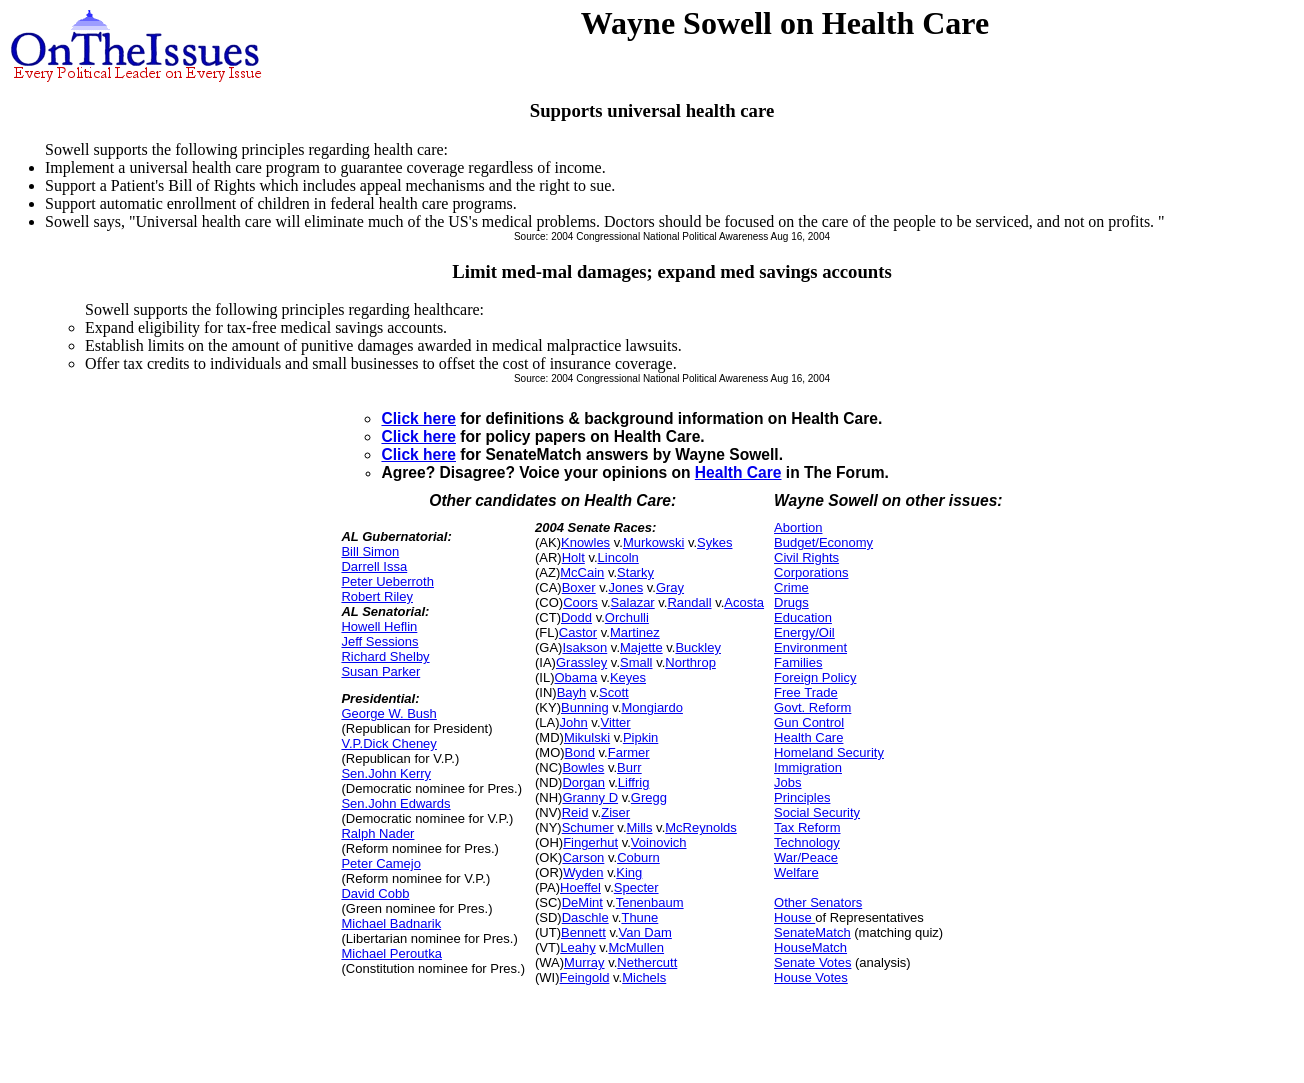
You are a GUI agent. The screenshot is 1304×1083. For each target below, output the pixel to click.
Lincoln (618, 557)
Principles (802, 797)
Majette (641, 647)
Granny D (590, 797)
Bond (580, 752)
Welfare (796, 872)
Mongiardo (651, 707)
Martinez (635, 632)
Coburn (638, 857)
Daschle (585, 917)
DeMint (582, 902)
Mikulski (587, 737)
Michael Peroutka (391, 953)
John (574, 722)
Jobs (787, 782)
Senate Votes (812, 962)
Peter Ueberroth (387, 581)
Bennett (583, 932)
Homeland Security (829, 752)
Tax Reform (807, 827)
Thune (639, 917)
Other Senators (818, 902)
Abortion (798, 527)
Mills (640, 827)
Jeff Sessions (379, 641)
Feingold (585, 977)
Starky (635, 572)
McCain (582, 572)
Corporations (811, 572)
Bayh (572, 692)
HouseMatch (810, 947)
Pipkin (640, 737)
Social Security (817, 812)
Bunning (585, 707)
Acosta (744, 602)
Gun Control (809, 722)
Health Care (738, 472)
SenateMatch (812, 932)
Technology (807, 842)
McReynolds (701, 827)
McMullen (636, 947)
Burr (629, 767)
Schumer (588, 827)
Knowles (585, 542)
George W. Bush (388, 713)
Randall (689, 602)
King (629, 872)
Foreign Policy (815, 677)
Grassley (581, 662)
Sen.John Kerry (386, 773)
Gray (670, 587)
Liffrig (634, 782)
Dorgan (583, 782)
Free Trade (806, 692)
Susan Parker (380, 671)
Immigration (808, 767)
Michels (644, 977)
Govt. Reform (812, 707)
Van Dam (645, 932)
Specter (636, 887)
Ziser (615, 812)
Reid (575, 812)
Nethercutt (647, 962)
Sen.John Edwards (395, 803)
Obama (575, 677)
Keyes (628, 677)
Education (803, 617)
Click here (418, 418)
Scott (614, 692)
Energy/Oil (804, 632)
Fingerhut (590, 842)
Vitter (616, 722)
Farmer (629, 752)
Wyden (583, 872)
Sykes (714, 542)
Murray (584, 962)
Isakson (584, 647)
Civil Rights (806, 557)
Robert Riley (377, 596)
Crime (791, 587)
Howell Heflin (379, 626)
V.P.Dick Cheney (388, 743)
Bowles (583, 767)
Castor (578, 632)
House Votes (811, 977)
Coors (580, 602)
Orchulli (627, 617)
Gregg (649, 797)
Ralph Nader (377, 833)
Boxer (579, 587)
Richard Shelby (385, 656)
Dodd (576, 617)
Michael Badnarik (391, 923)
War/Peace (806, 857)
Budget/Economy (823, 542)
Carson (583, 857)
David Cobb (375, 893)
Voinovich (659, 842)
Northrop (690, 662)
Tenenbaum (650, 902)
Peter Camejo (380, 863)
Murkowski (653, 542)
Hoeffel (580, 887)
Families (798, 662)
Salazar (633, 602)
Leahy (577, 947)
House (794, 917)
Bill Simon (370, 551)
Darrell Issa (374, 566)
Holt (573, 557)
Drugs (791, 602)
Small (636, 662)
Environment (810, 647)
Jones (625, 587)
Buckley (698, 647)
